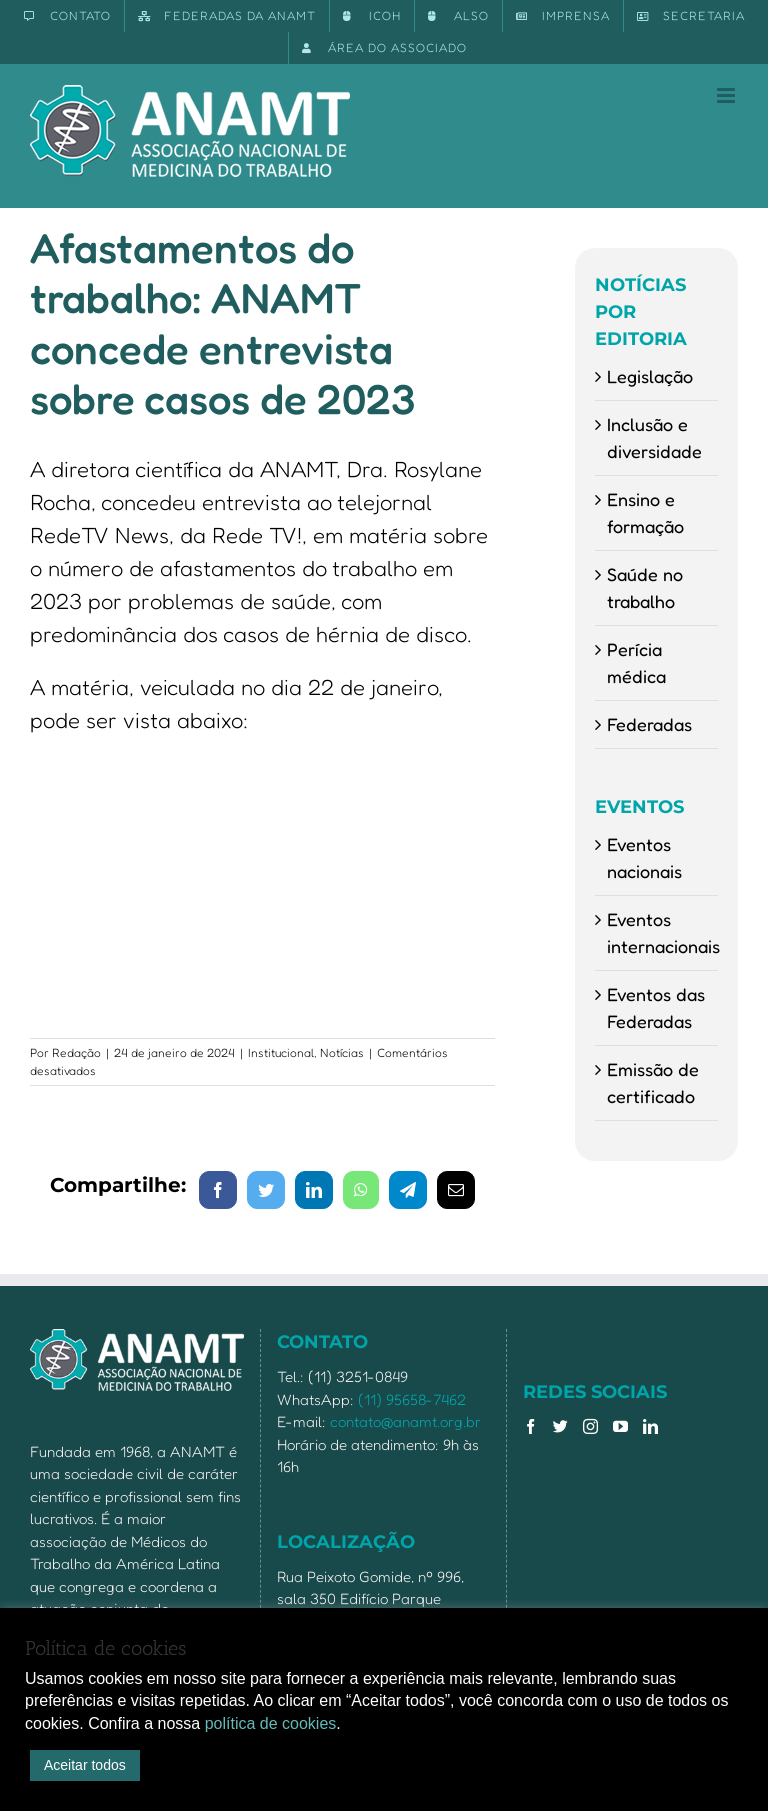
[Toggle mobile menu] (727, 95)
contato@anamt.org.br (405, 1421)
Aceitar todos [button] (85, 1765)
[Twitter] (560, 1426)
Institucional (281, 1052)
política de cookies (271, 1723)
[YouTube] (620, 1426)
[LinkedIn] (650, 1426)
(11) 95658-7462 (412, 1399)
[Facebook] (530, 1426)
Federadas (649, 724)
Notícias (342, 1052)
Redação (76, 1052)
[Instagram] (590, 1426)
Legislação (650, 376)
